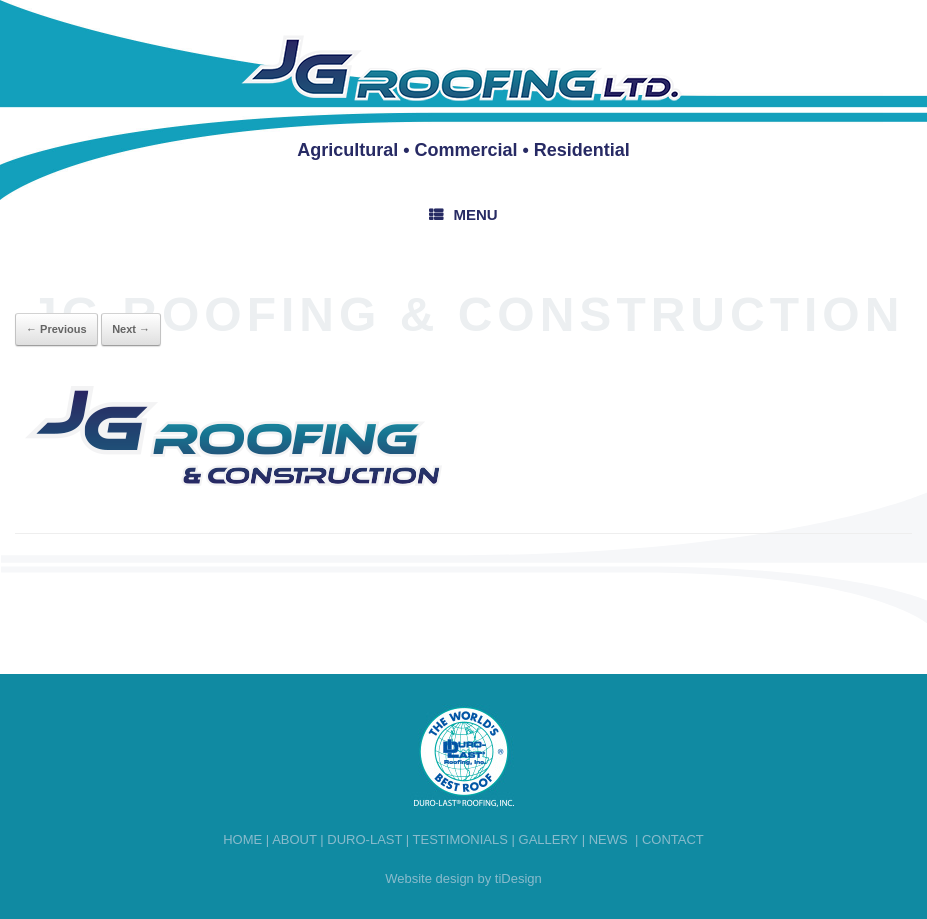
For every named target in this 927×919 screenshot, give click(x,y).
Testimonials (460, 839)
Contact (673, 839)
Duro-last (364, 839)
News (608, 839)
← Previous (56, 329)
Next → (131, 329)
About (294, 839)
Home (242, 839)
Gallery (549, 839)
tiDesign (518, 878)
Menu (463, 214)
